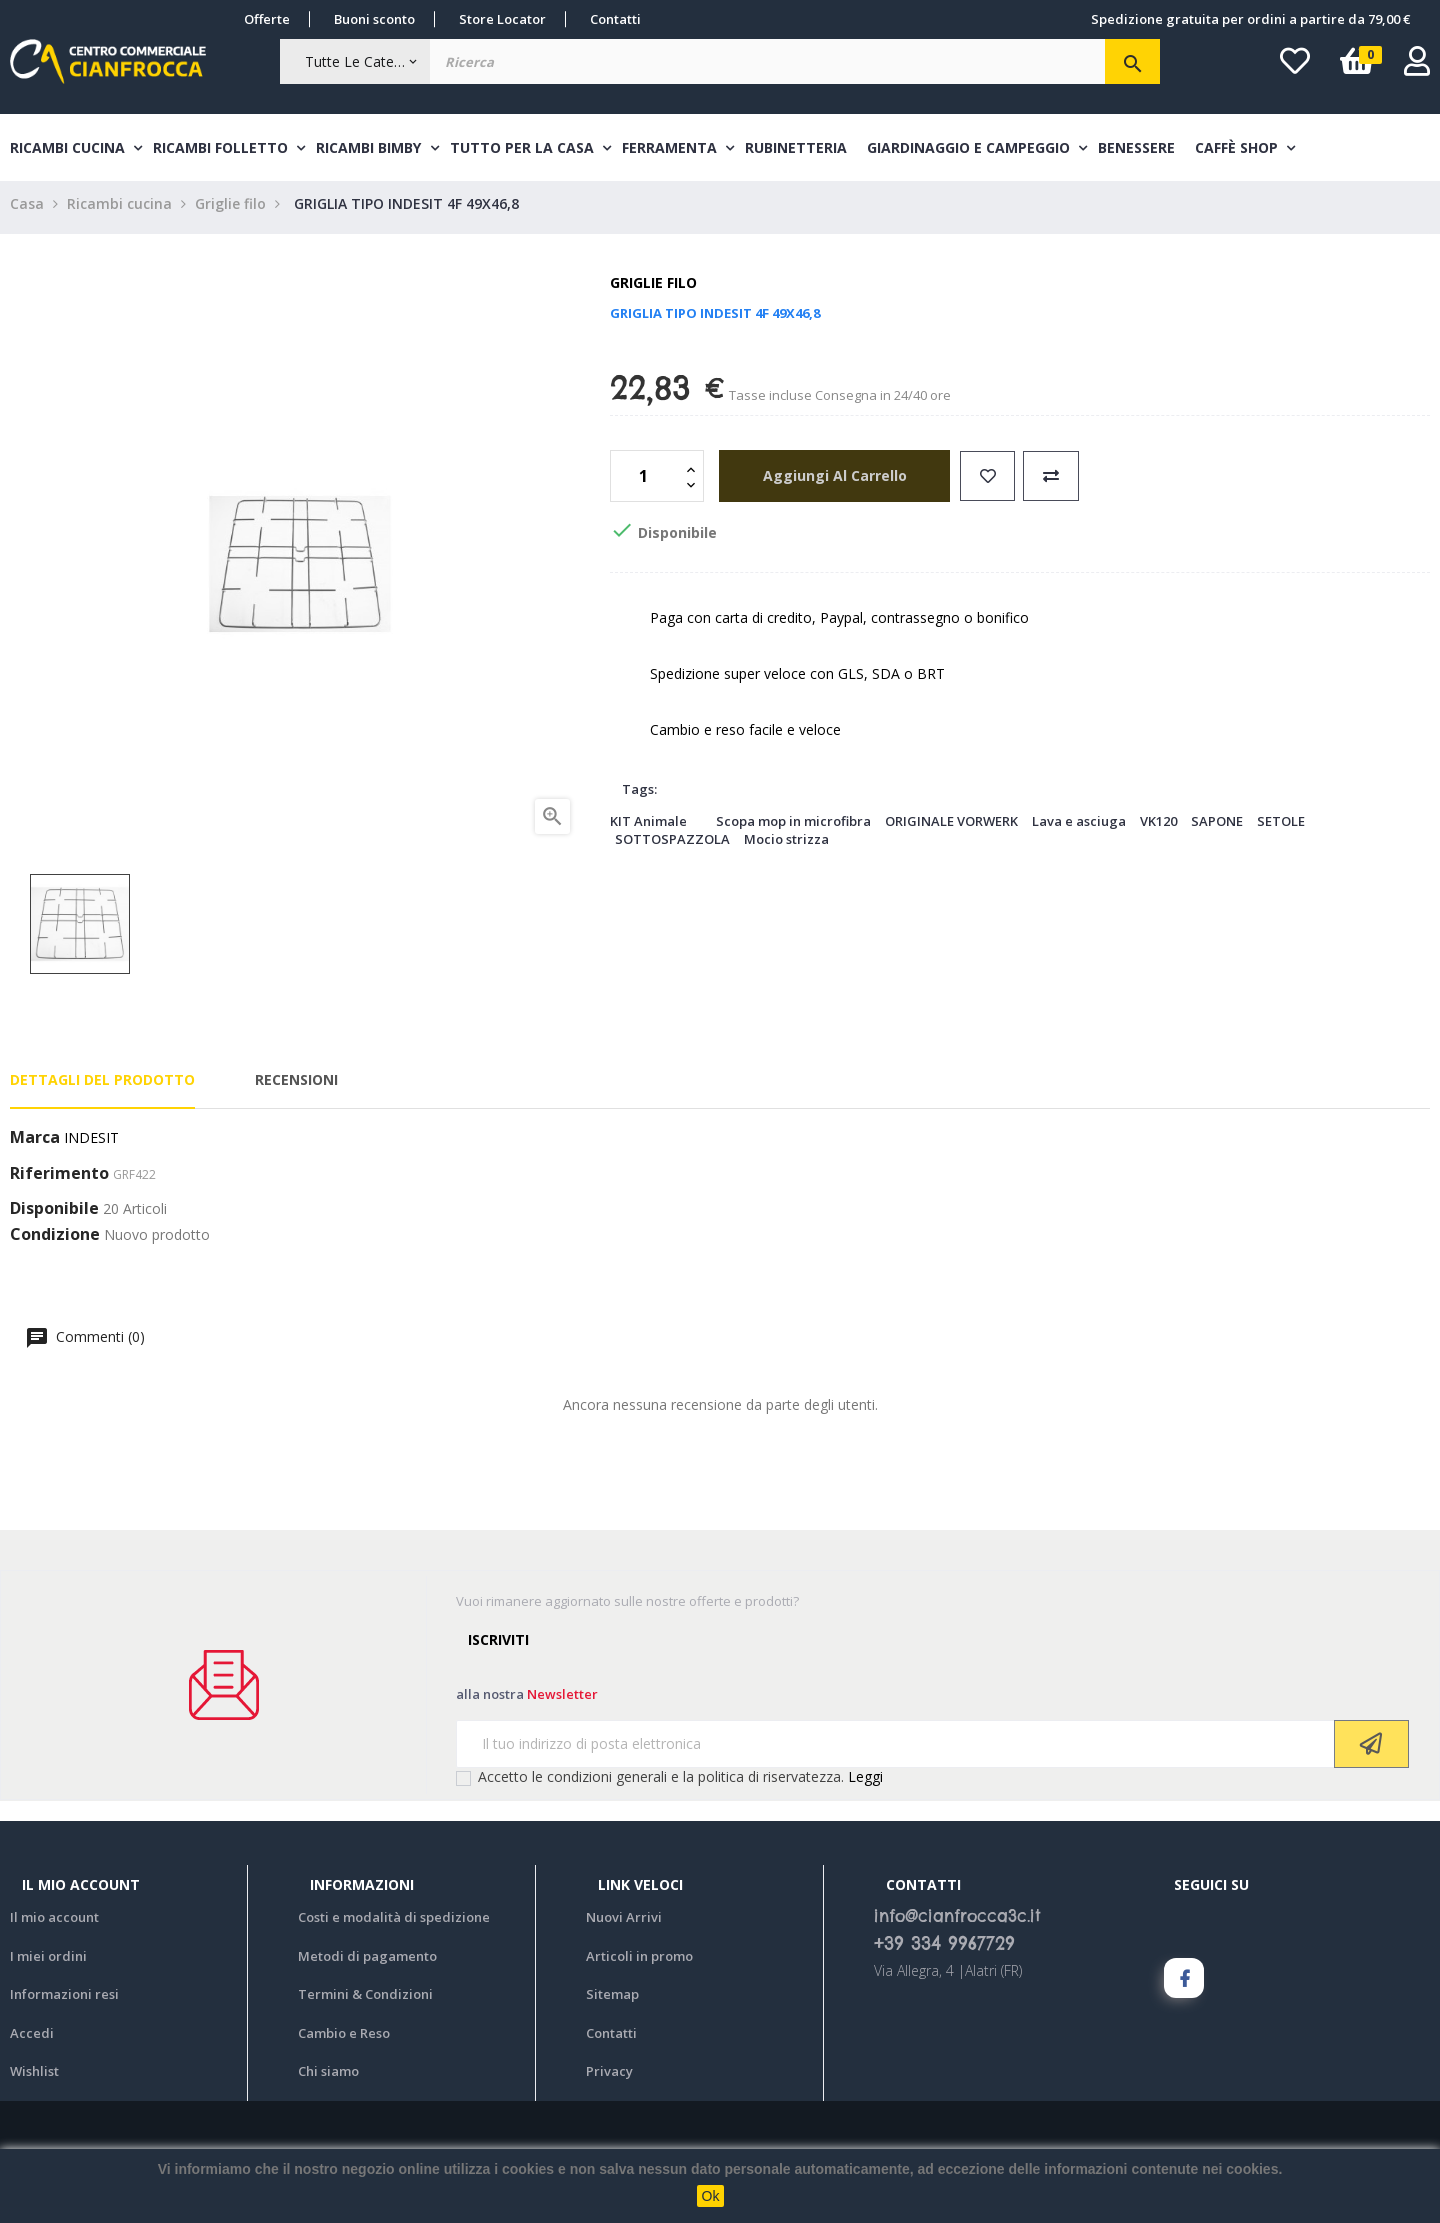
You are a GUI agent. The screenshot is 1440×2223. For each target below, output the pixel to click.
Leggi (865, 1781)
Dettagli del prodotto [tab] (102, 1085)
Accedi (32, 2038)
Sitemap (612, 2000)
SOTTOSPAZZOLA (672, 845)
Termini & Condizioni (365, 2000)
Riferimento (59, 1180)
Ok (711, 2196)
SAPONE (1217, 826)
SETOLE (1281, 826)
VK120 (1158, 826)
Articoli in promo (639, 1961)
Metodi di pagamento (367, 1961)
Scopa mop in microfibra (793, 826)
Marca (35, 1144)
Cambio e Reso (344, 2038)
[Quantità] (646, 481)
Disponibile (54, 1215)
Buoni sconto (374, 19)
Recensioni (296, 1085)
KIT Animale (648, 826)
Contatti (615, 19)
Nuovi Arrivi (624, 1923)
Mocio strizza (786, 845)
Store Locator (502, 19)
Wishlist (34, 2077)
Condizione (55, 1241)
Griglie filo (653, 288)
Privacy (609, 2077)
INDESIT (91, 1143)
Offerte (267, 19)
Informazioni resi (64, 2000)
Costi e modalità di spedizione (394, 1923)
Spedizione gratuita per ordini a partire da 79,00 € (1250, 19)
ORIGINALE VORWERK (951, 826)
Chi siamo (328, 2077)
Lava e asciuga (1079, 826)
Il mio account (54, 1923)
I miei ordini (48, 1961)
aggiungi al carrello (827, 480)
